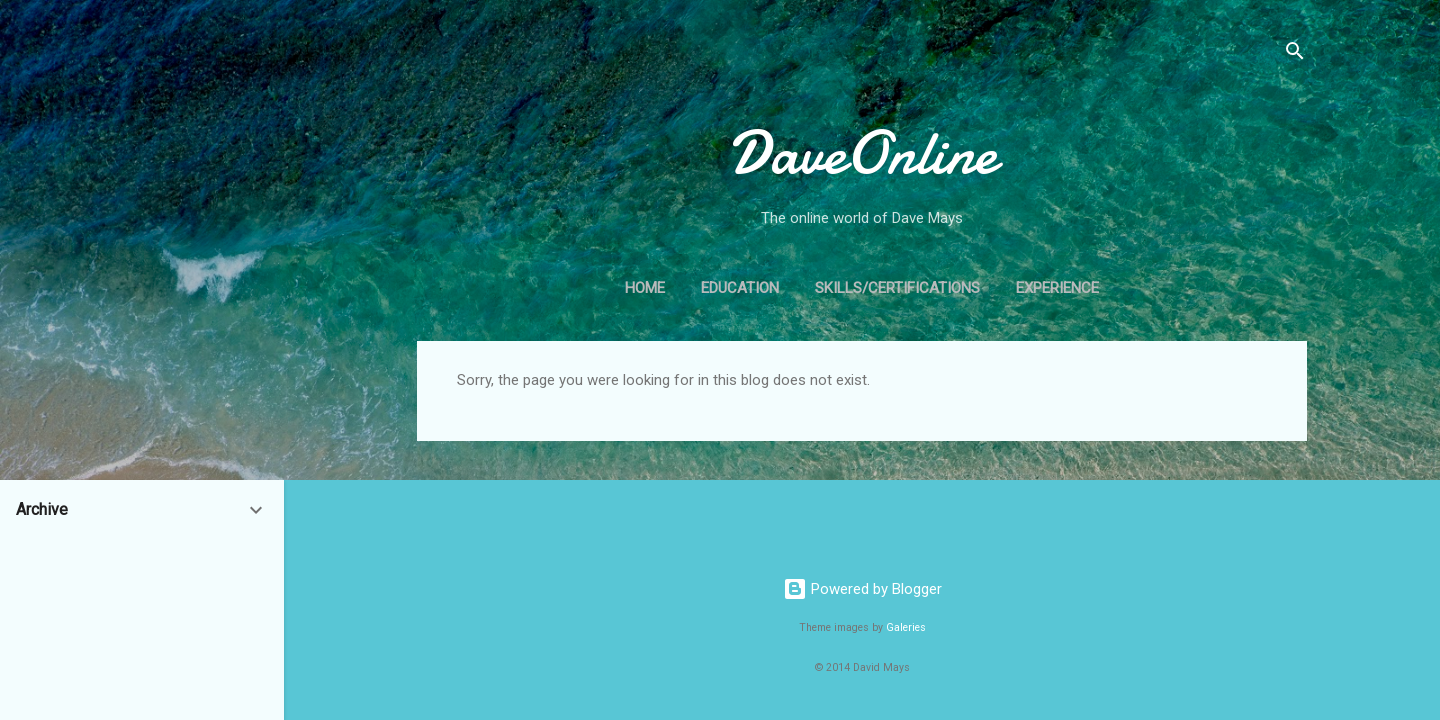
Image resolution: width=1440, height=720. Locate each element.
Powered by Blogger (862, 589)
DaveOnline (862, 153)
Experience (1057, 288)
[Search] (1295, 54)
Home (645, 288)
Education (740, 288)
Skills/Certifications (897, 288)
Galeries (906, 627)
